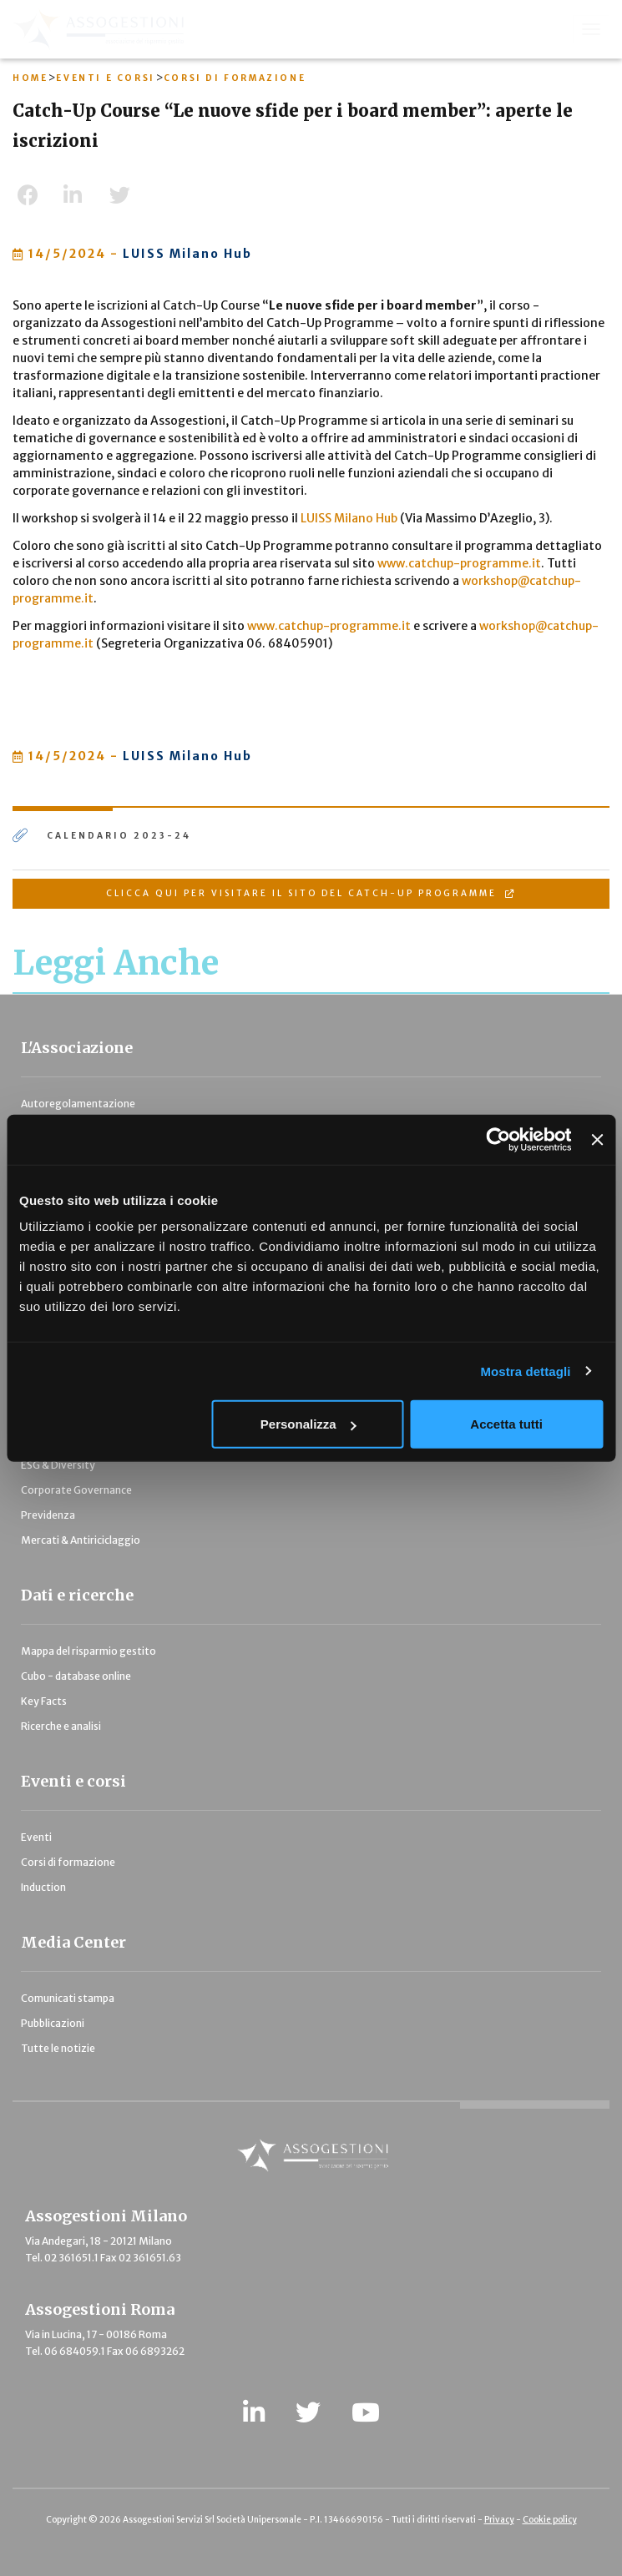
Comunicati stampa (67, 1998)
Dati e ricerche (77, 1595)
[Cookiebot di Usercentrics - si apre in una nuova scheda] (499, 1139)
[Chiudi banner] (597, 1139)
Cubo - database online (76, 1676)
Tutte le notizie (58, 2048)
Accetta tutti (506, 1424)
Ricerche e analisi (61, 1726)
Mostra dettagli (525, 1371)
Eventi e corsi (73, 1781)
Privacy (499, 2519)
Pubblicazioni (52, 2023)
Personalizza (308, 1424)
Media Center (73, 1942)
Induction (43, 1887)
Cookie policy (550, 2519)
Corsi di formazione (68, 1862)
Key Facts (44, 1701)
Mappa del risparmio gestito (88, 1651)
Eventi (36, 1837)
